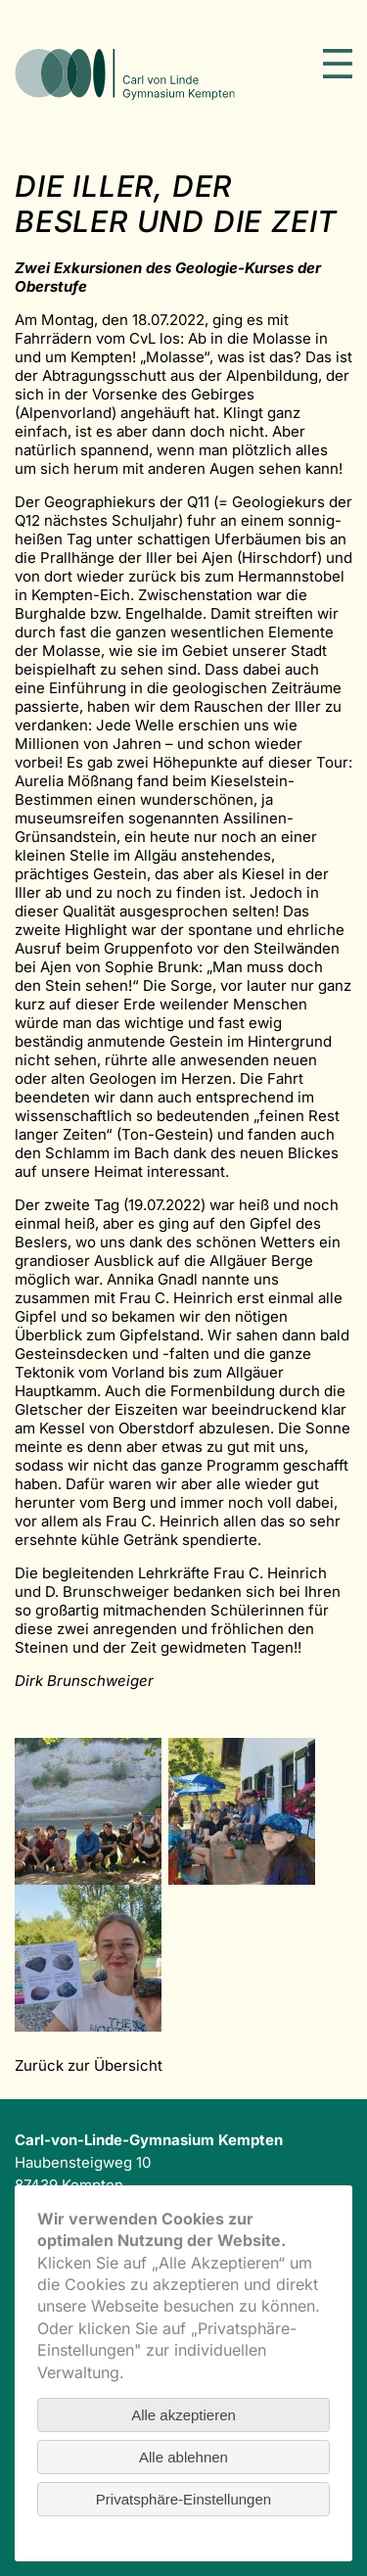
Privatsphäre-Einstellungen (183, 2499)
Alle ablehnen (183, 2457)
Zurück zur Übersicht (88, 2065)
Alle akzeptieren (183, 2415)
